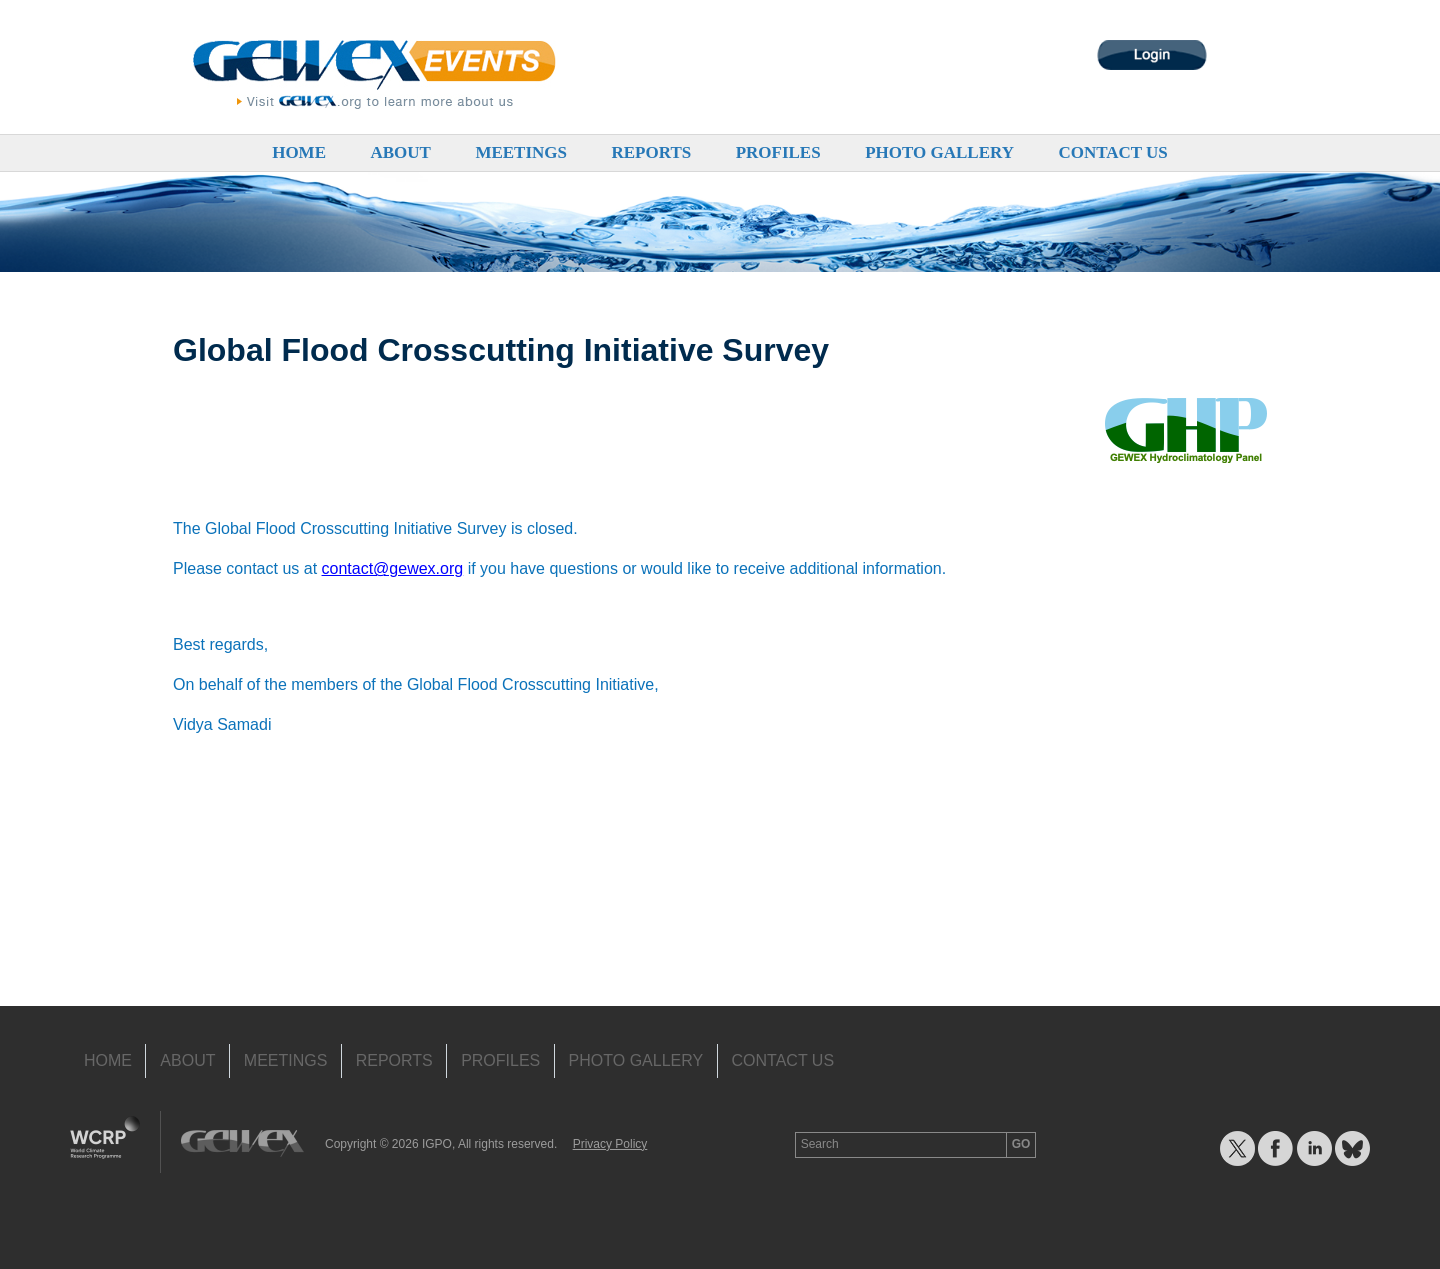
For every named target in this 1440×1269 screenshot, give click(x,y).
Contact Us (1112, 152)
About (400, 152)
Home (299, 152)
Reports (651, 152)
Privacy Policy (610, 1144)
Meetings (521, 152)
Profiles (778, 152)
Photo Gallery (939, 152)
